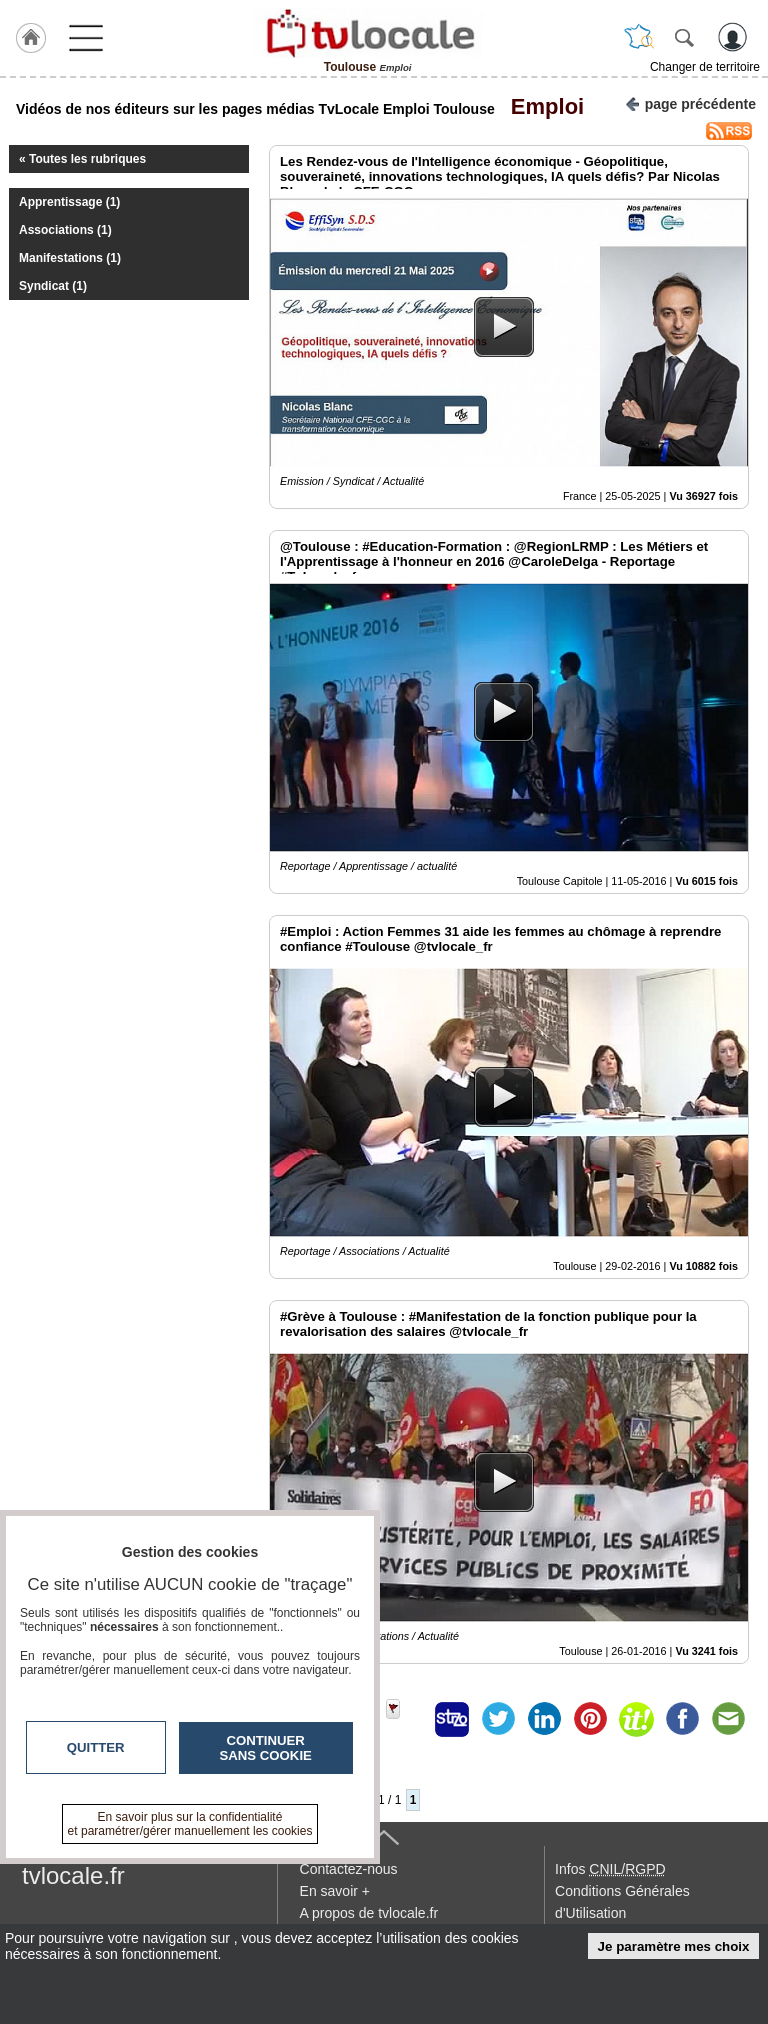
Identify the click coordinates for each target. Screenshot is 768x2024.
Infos (610, 1869)
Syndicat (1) (53, 286)
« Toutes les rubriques (82, 159)
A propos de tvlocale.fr (369, 1913)
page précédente (690, 102)
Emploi (542, 106)
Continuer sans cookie (266, 1748)
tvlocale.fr (73, 1875)
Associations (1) (65, 230)
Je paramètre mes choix (674, 1946)
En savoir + (335, 1891)
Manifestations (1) (70, 258)
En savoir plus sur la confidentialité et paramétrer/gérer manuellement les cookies (190, 1824)
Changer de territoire (705, 67)
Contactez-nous (349, 1869)
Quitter (96, 1747)
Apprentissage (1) (69, 202)
